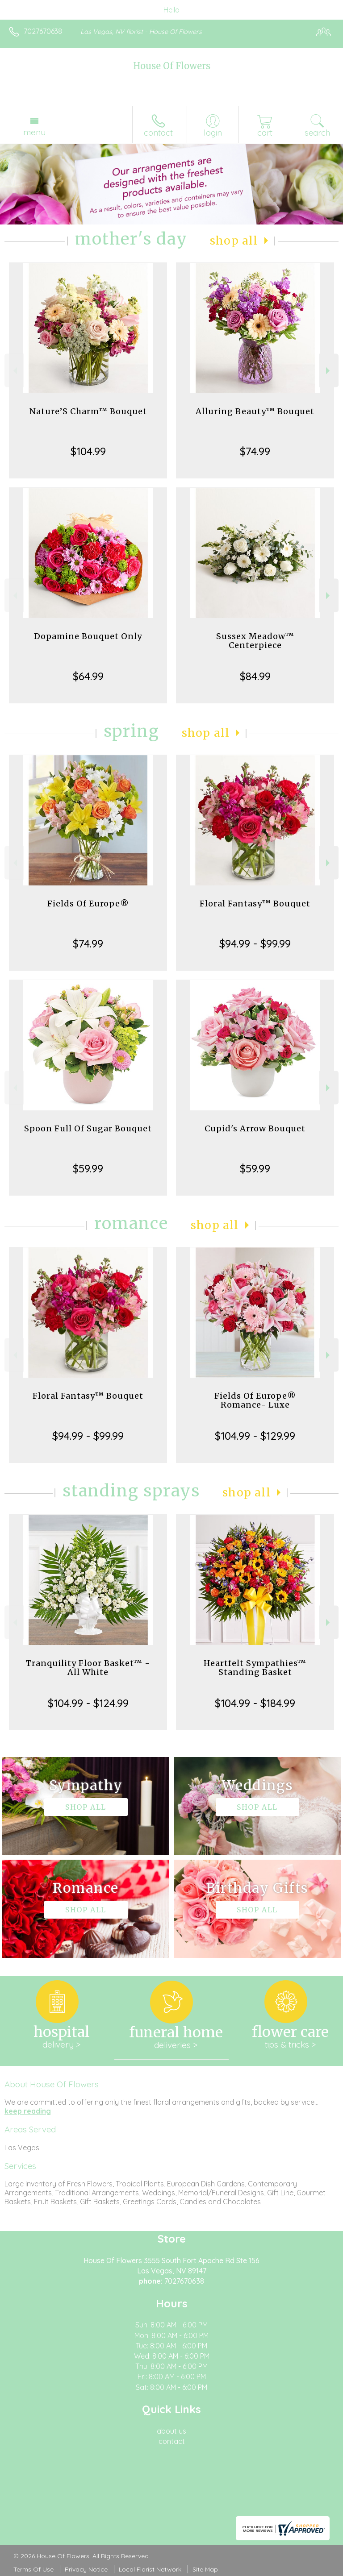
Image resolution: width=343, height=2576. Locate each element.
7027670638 (43, 31)
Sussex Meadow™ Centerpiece (255, 640)
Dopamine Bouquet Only (88, 636)
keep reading (27, 2111)
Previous (14, 370)
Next (329, 370)
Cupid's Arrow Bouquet (255, 1128)
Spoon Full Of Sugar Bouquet (88, 1128)
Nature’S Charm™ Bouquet (88, 411)
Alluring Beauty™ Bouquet (255, 411)
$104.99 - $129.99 (255, 1435)
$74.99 (255, 451)
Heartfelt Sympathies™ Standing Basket (255, 1667)
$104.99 (88, 451)
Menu (34, 132)
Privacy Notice (86, 2569)
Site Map (205, 2569)
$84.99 (255, 676)
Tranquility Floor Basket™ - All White (88, 1667)
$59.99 (88, 1168)
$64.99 (88, 676)
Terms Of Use (33, 2569)
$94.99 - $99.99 (255, 943)
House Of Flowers (171, 65)
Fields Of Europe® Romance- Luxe (255, 1400)
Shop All (234, 241)
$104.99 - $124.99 (88, 1703)
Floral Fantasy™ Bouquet (255, 903)
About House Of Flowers (51, 2084)
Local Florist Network (150, 2569)
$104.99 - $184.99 (255, 1703)
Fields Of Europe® (88, 903)
